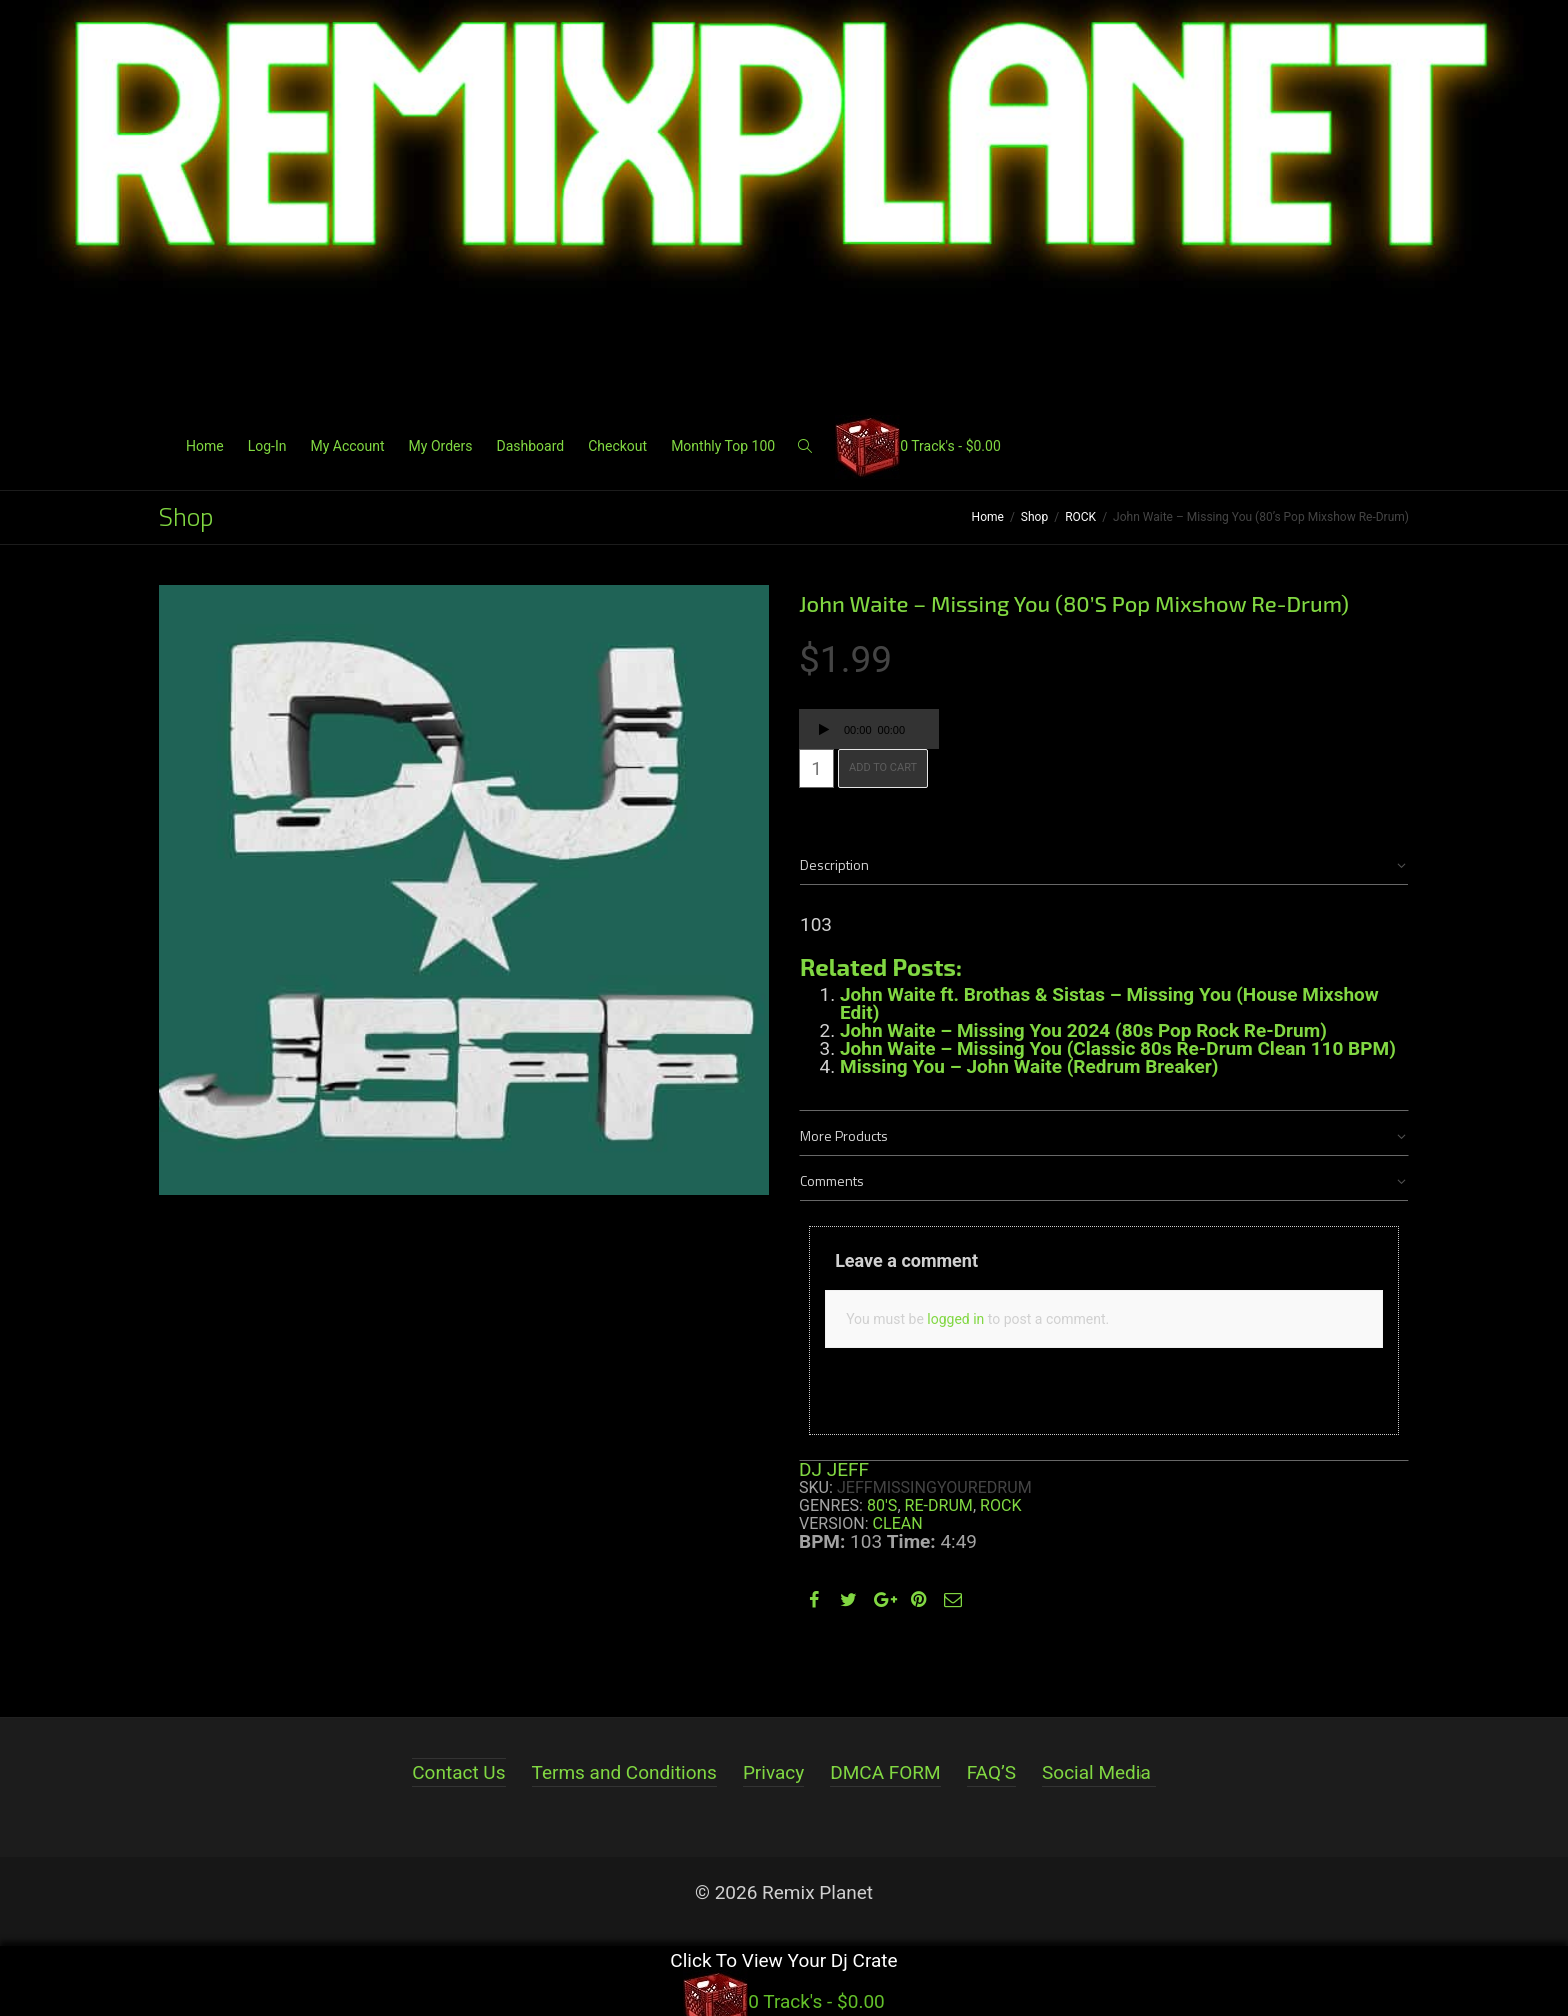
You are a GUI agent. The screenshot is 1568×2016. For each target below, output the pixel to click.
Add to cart (883, 767)
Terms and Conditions (624, 1772)
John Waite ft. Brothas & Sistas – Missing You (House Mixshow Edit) (1109, 1003)
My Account (347, 446)
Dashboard (530, 446)
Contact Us (458, 1772)
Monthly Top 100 (723, 446)
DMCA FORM (885, 1772)
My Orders (441, 446)
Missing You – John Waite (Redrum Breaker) (1029, 1066)
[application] (869, 729)
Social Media (1096, 1772)
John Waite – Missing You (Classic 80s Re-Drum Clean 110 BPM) (1118, 1048)
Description (834, 864)
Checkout (617, 446)
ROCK (1080, 517)
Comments (832, 1180)
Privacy (773, 1772)
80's (882, 1505)
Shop (1034, 517)
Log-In (267, 446)
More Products (844, 1135)
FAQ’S (991, 1772)
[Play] (824, 732)
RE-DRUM (939, 1505)
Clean (898, 1523)
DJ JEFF (834, 1469)
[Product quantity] (816, 768)
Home (205, 446)
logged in (955, 1319)
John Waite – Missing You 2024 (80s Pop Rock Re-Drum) (1083, 1030)
